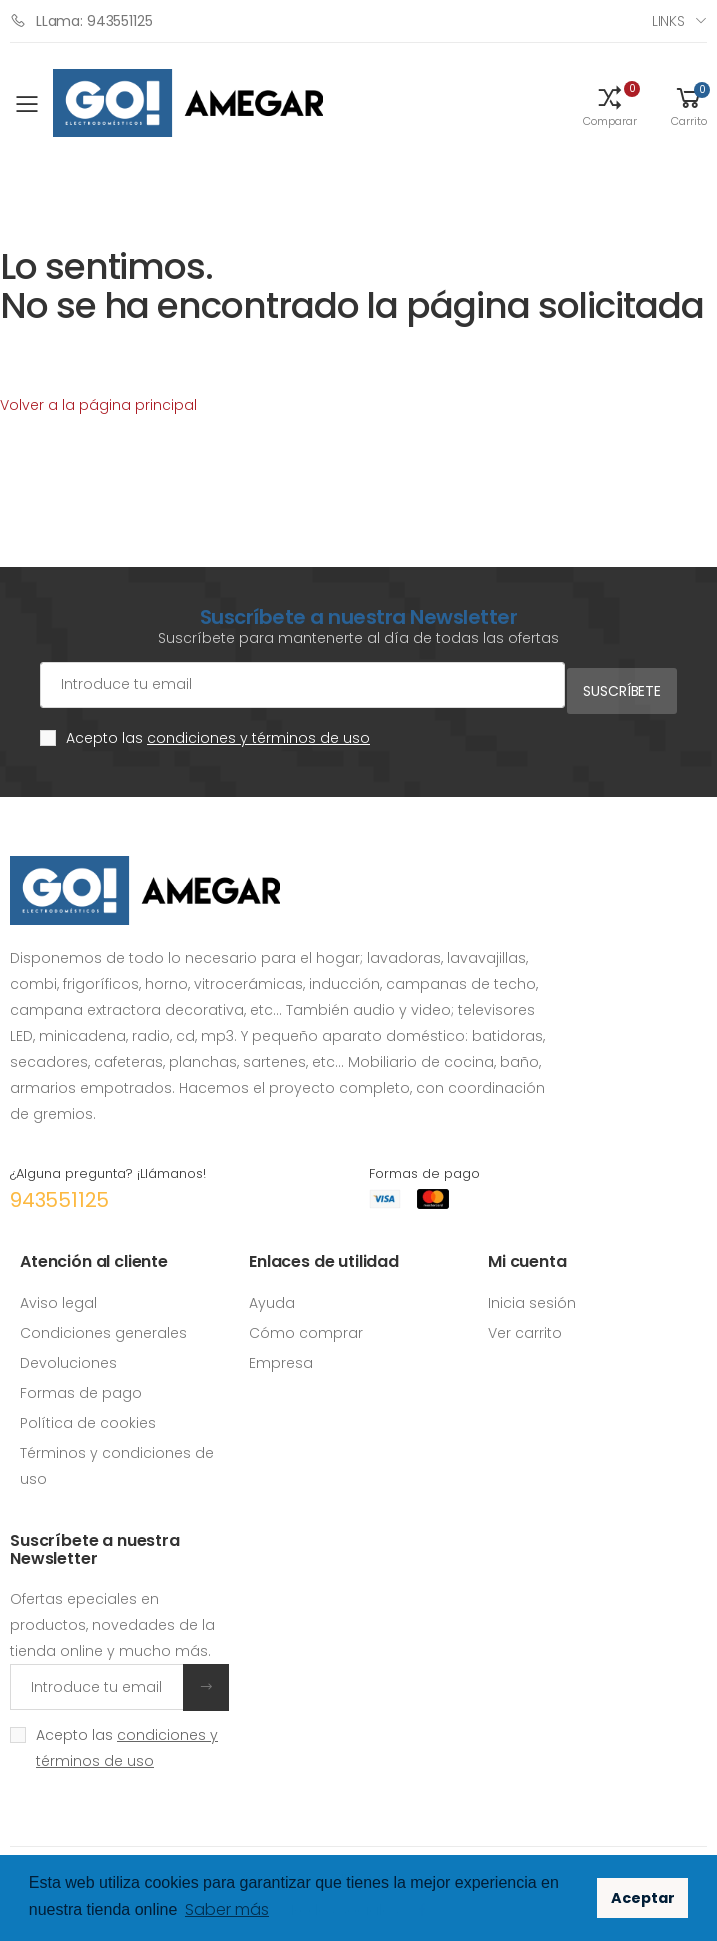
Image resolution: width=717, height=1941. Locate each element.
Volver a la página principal (98, 405)
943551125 (59, 1194)
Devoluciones (68, 1356)
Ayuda (272, 1296)
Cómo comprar (306, 1326)
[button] (610, 105)
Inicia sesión (532, 1296)
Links (668, 21)
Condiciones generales (103, 1326)
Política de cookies (88, 1416)
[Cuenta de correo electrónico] (299, 685)
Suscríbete (622, 684)
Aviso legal (58, 1296)
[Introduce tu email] (97, 1681)
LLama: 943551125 (81, 20)
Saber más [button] (227, 1909)
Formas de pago (81, 1386)
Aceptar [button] (643, 1898)
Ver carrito (525, 1326)
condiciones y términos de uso (258, 732)
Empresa (281, 1356)
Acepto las (218, 732)
